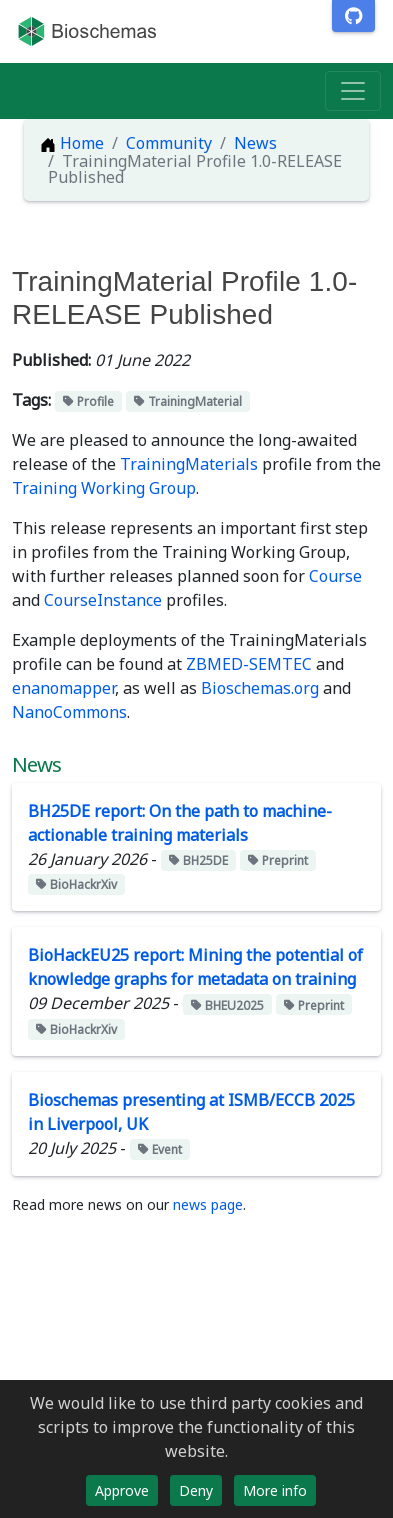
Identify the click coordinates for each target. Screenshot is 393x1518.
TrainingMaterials (189, 464)
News (255, 143)
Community (169, 143)
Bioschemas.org (260, 688)
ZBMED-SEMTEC (249, 664)
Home (72, 143)
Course (335, 576)
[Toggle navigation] (353, 91)
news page (208, 1204)
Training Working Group (104, 488)
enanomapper (63, 688)
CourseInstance (103, 600)
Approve (122, 1490)
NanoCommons (69, 712)
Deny (196, 1490)
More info (275, 1490)
